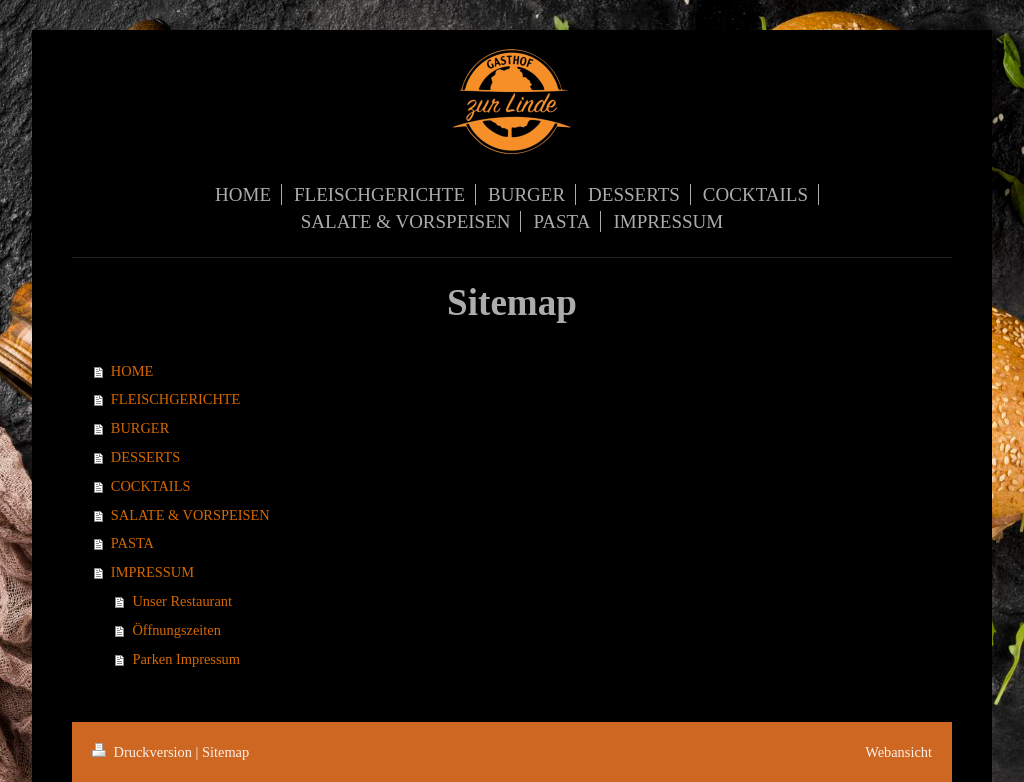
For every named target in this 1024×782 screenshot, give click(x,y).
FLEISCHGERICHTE (176, 399)
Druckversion (144, 752)
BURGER (140, 428)
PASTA (132, 543)
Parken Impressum (186, 659)
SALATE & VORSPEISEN (190, 515)
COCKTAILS (151, 486)
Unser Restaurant (182, 601)
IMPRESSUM (152, 572)
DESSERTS (146, 457)
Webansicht (898, 752)
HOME (132, 371)
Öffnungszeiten (176, 630)
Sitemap (225, 752)
